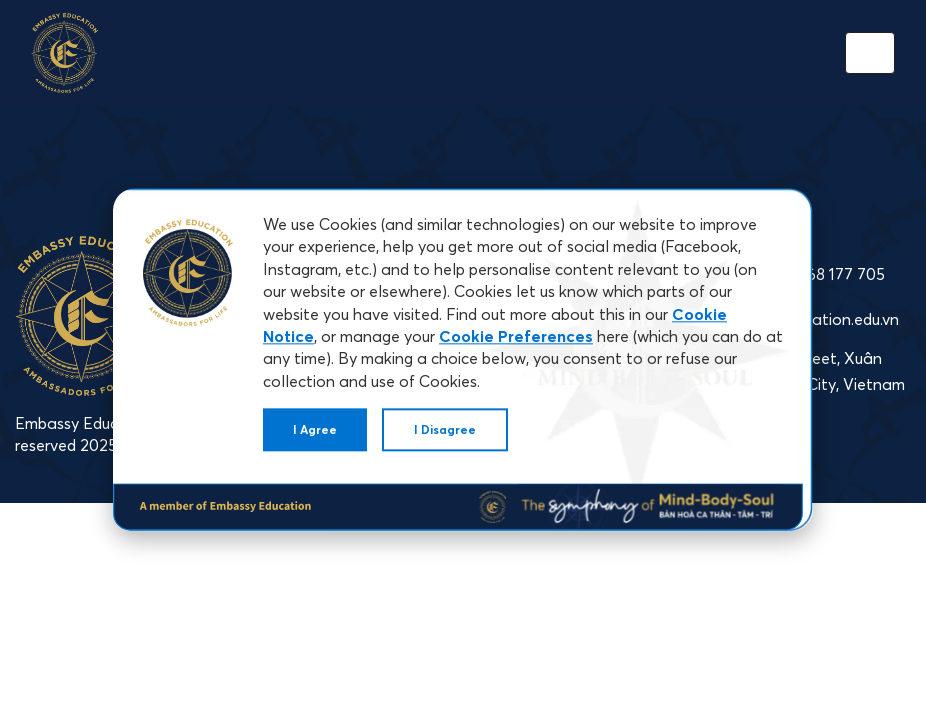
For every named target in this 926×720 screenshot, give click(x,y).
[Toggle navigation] (870, 53)
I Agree (315, 429)
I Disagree (445, 429)
